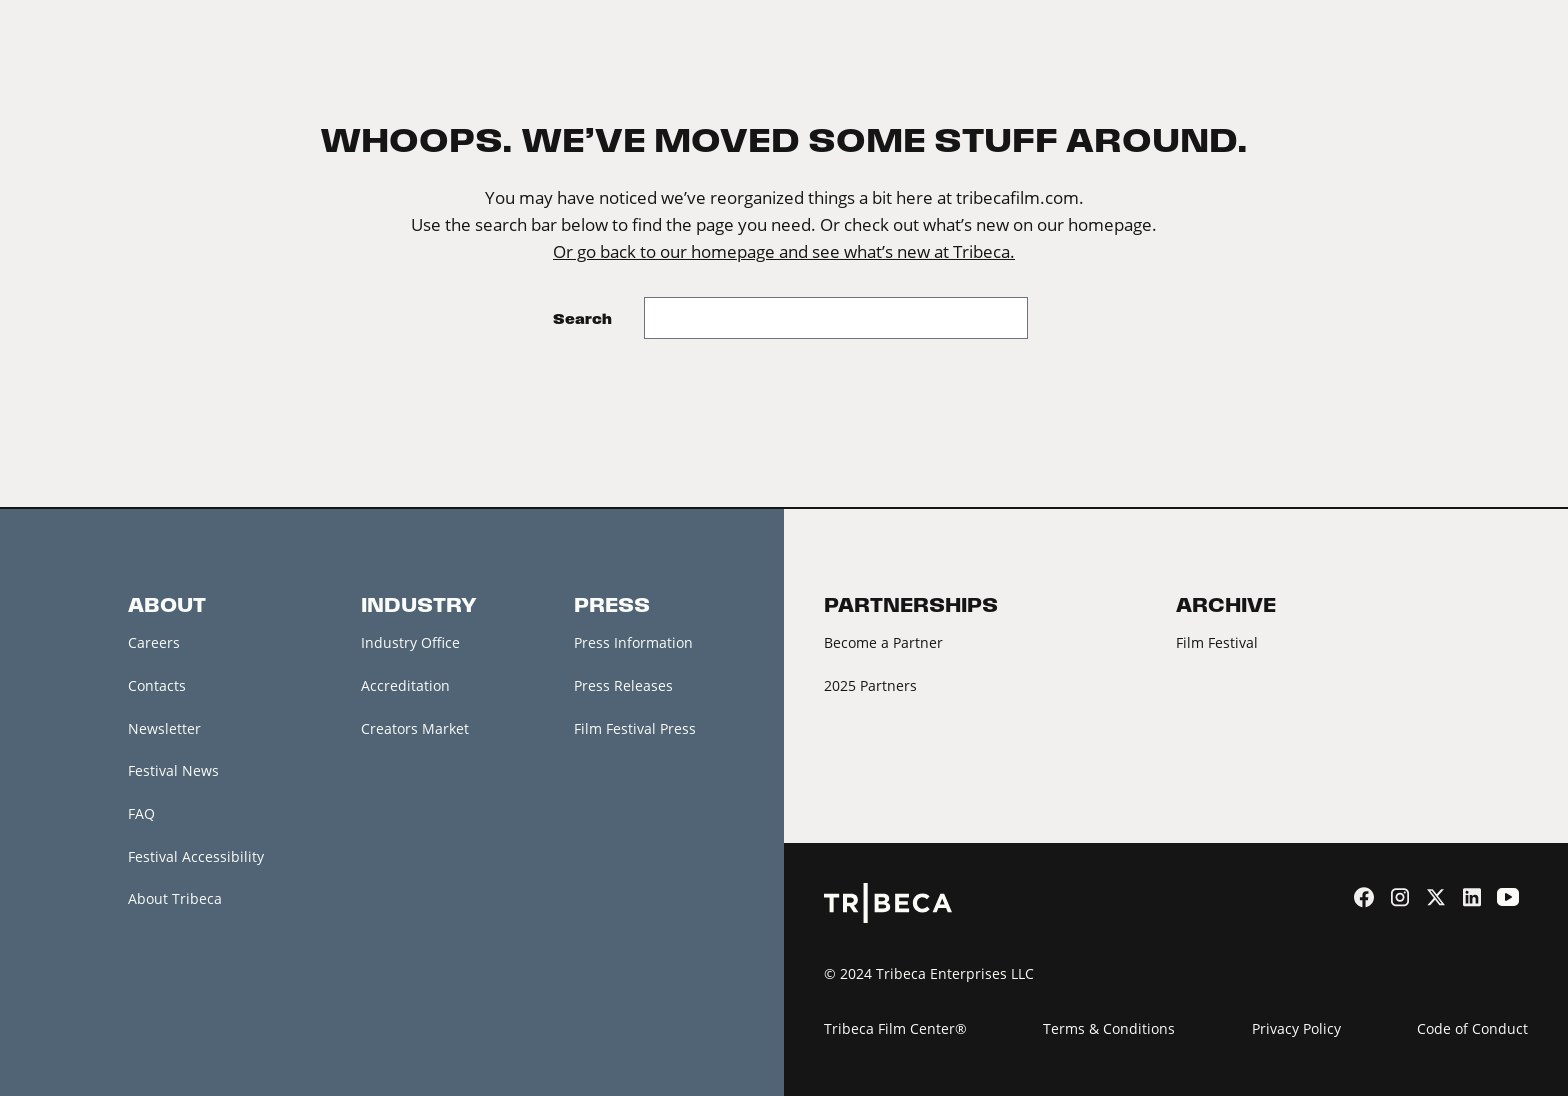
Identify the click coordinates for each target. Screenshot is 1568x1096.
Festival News (173, 771)
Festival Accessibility (196, 856)
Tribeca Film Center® (895, 1028)
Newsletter (164, 728)
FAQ (141, 813)
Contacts (157, 685)
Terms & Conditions (1109, 1028)
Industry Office (410, 642)
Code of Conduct (1472, 1028)
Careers (154, 642)
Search (582, 318)
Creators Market (415, 728)
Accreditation (405, 685)
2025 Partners (870, 685)
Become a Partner (883, 642)
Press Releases (623, 685)
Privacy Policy (1296, 1028)
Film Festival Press (635, 728)
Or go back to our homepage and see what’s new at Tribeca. (784, 252)
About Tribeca (175, 899)
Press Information (633, 642)
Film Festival (1217, 642)
